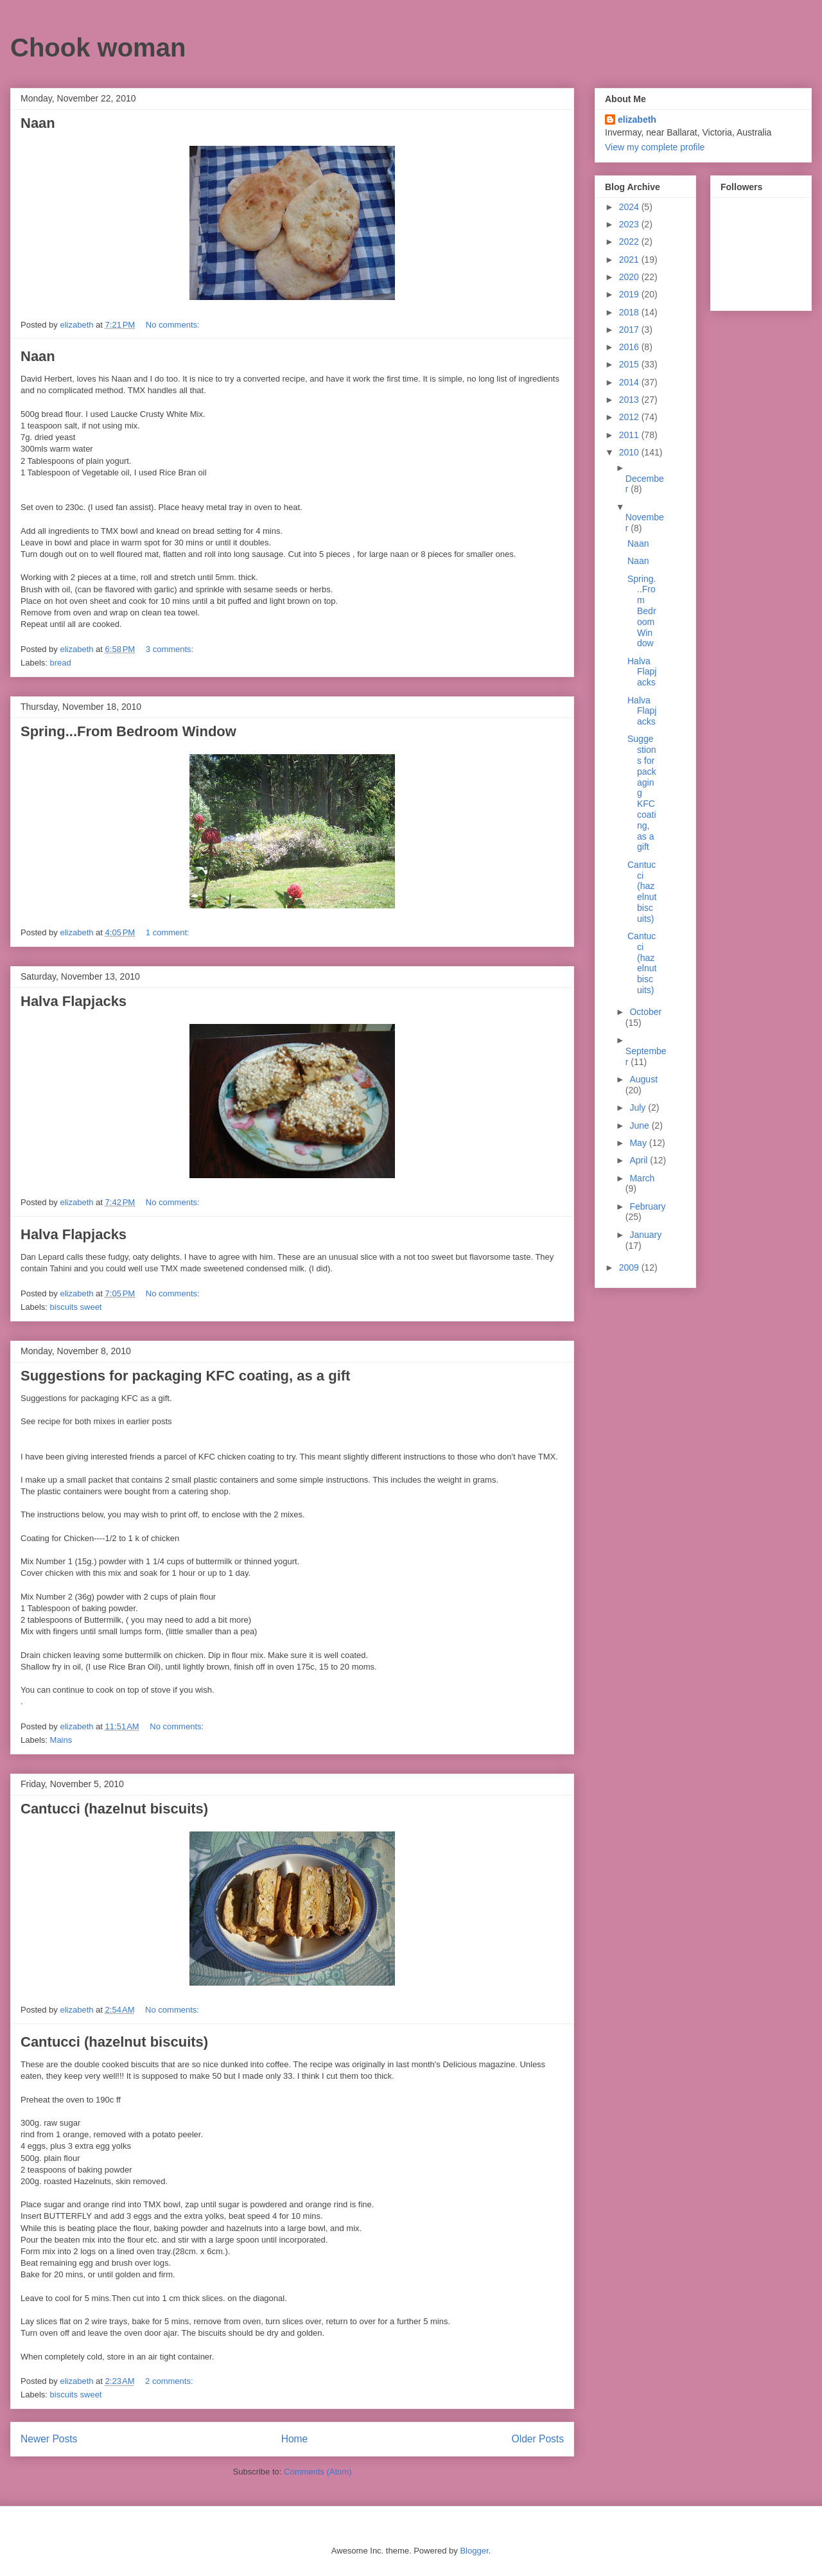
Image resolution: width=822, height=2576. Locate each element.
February (647, 1206)
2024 (630, 207)
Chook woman (98, 47)
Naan (38, 123)
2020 (630, 277)
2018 (630, 312)
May (639, 1143)
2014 (630, 382)
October (645, 1012)
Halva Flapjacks (74, 1001)
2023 (630, 224)
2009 (630, 1267)
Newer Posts (49, 2438)
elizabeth (637, 119)
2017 (630, 329)
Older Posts (538, 2438)
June (640, 1125)
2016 (630, 347)
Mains (61, 1740)
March (641, 1178)
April (639, 1160)
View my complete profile (654, 147)
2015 (630, 364)
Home (294, 2438)
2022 (630, 241)
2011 (630, 435)
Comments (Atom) (317, 2471)
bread (60, 662)
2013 (630, 399)
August (643, 1079)
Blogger (474, 2550)
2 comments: (170, 2381)
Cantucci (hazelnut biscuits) (114, 1809)
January (645, 1235)
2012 (630, 417)
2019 (630, 294)
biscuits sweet (76, 1307)
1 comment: (169, 932)
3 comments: (171, 649)
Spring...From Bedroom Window (128, 731)
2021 (630, 259)
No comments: (174, 325)
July (638, 1107)
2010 (630, 452)
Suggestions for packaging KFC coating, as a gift (185, 1376)
